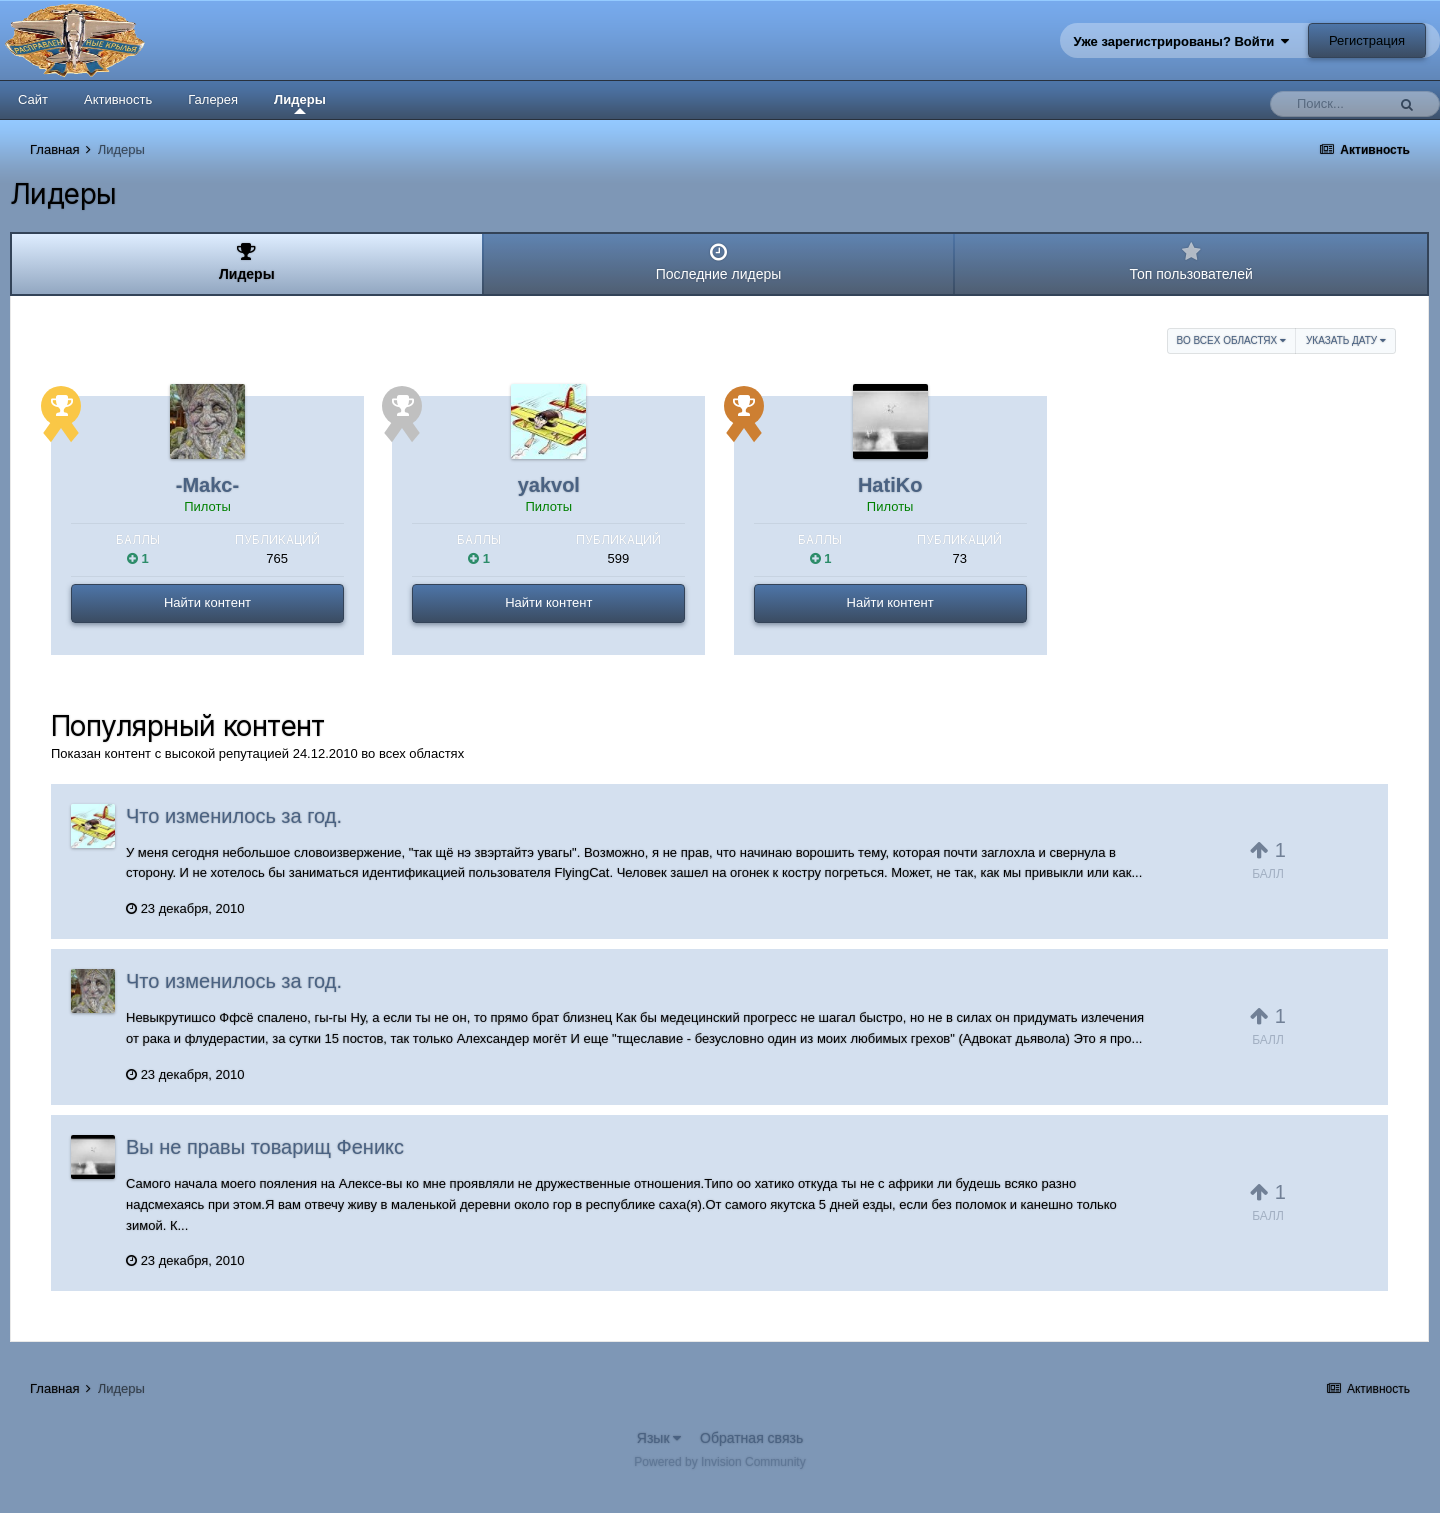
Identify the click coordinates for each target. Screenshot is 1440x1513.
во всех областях (1231, 340)
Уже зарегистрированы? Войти (1182, 41)
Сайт (33, 99)
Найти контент (207, 602)
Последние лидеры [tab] (719, 262)
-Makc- (207, 485)
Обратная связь (751, 1438)
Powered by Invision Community (719, 1462)
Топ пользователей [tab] (1191, 262)
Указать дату (1346, 340)
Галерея (213, 99)
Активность (118, 99)
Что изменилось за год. (234, 816)
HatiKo (890, 485)
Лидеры (300, 103)
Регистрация (1367, 40)
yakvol (549, 485)
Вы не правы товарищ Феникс (265, 1147)
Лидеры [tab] (247, 262)
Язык (659, 1438)
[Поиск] (1333, 104)
